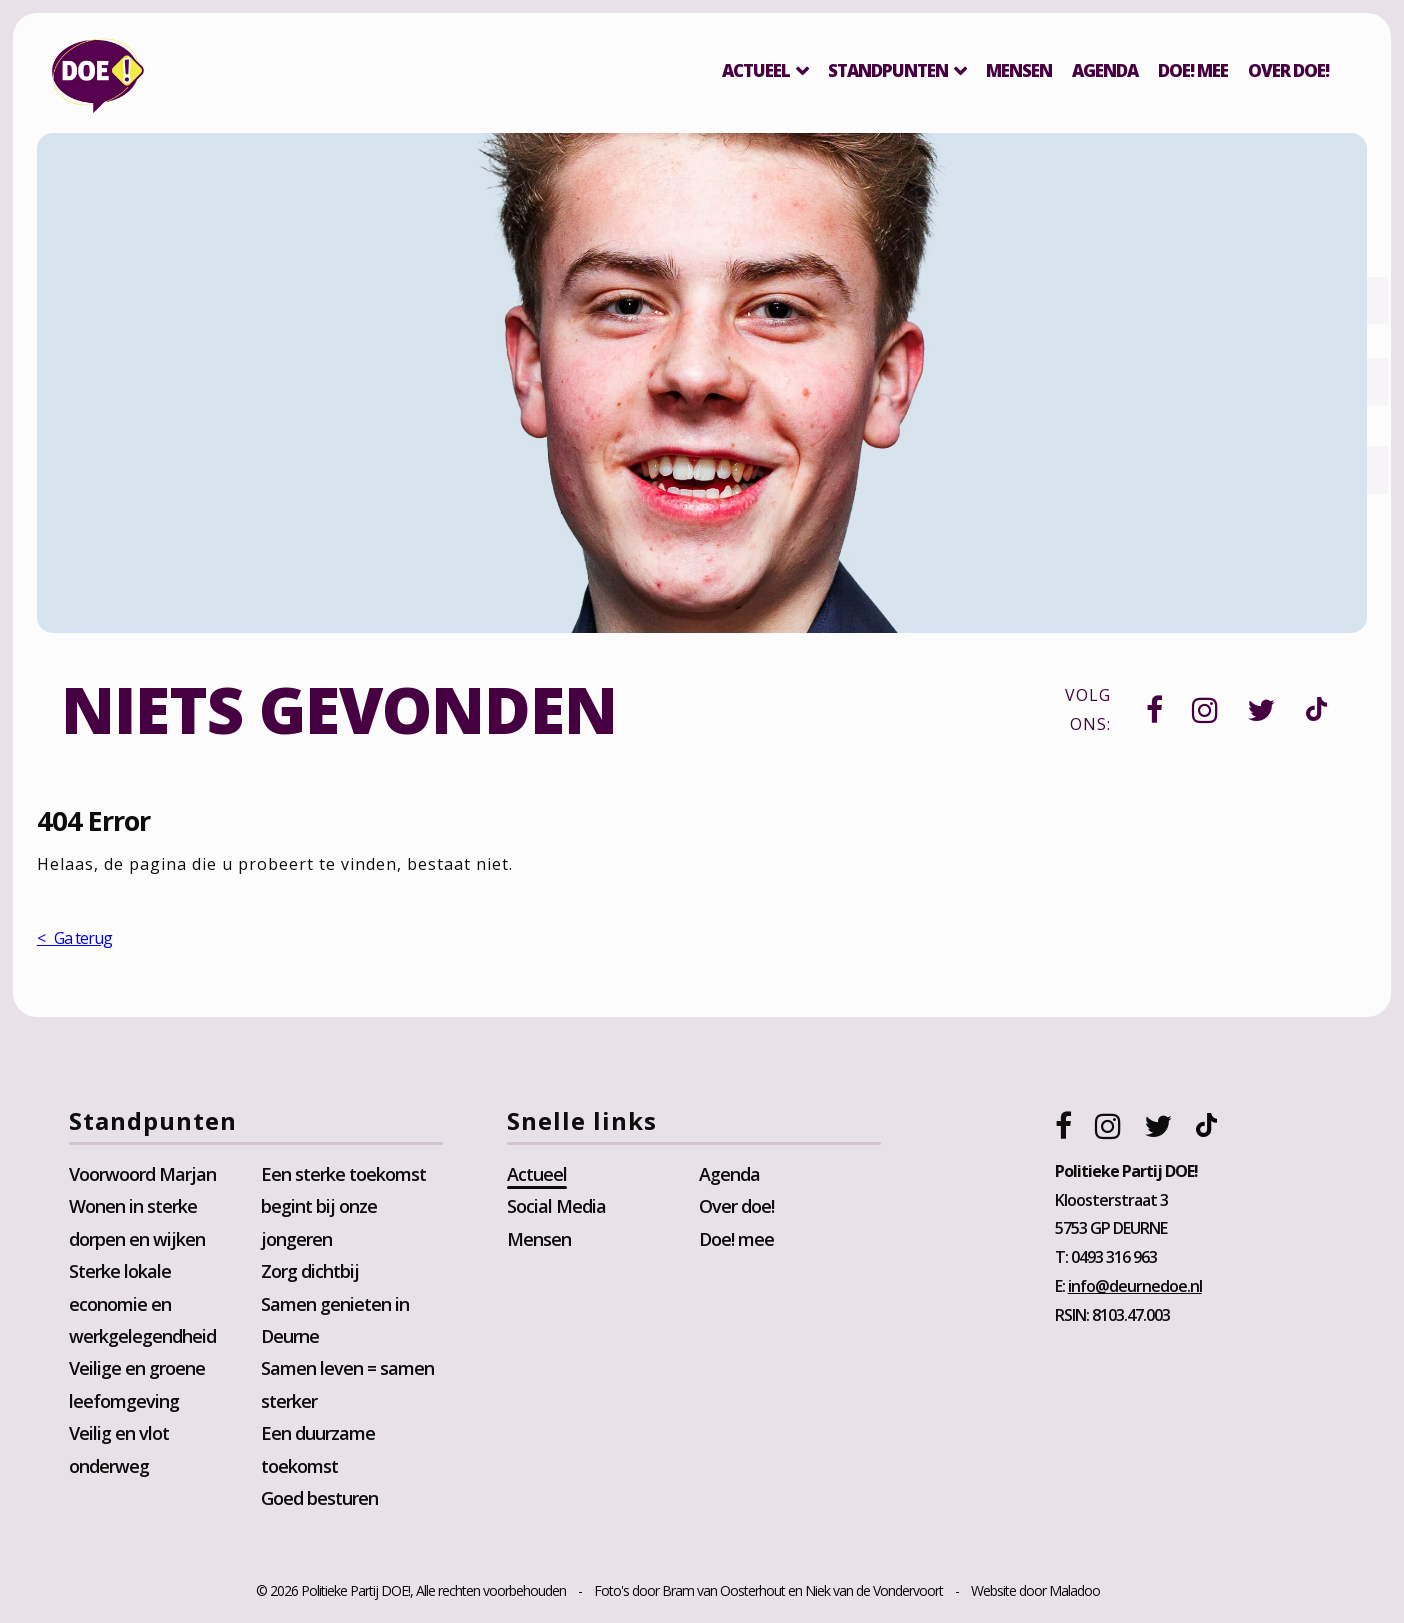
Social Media (557, 1210)
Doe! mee (1190, 70)
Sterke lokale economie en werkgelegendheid (145, 1306)
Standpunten (885, 70)
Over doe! (736, 1210)
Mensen (1016, 70)
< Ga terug (77, 941)
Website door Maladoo (1035, 1594)
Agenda (1102, 70)
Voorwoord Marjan (145, 1177)
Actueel (753, 70)
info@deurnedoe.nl (1133, 1289)
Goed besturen (321, 1501)
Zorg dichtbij (312, 1274)
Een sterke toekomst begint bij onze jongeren (345, 1209)
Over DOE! (1285, 70)
